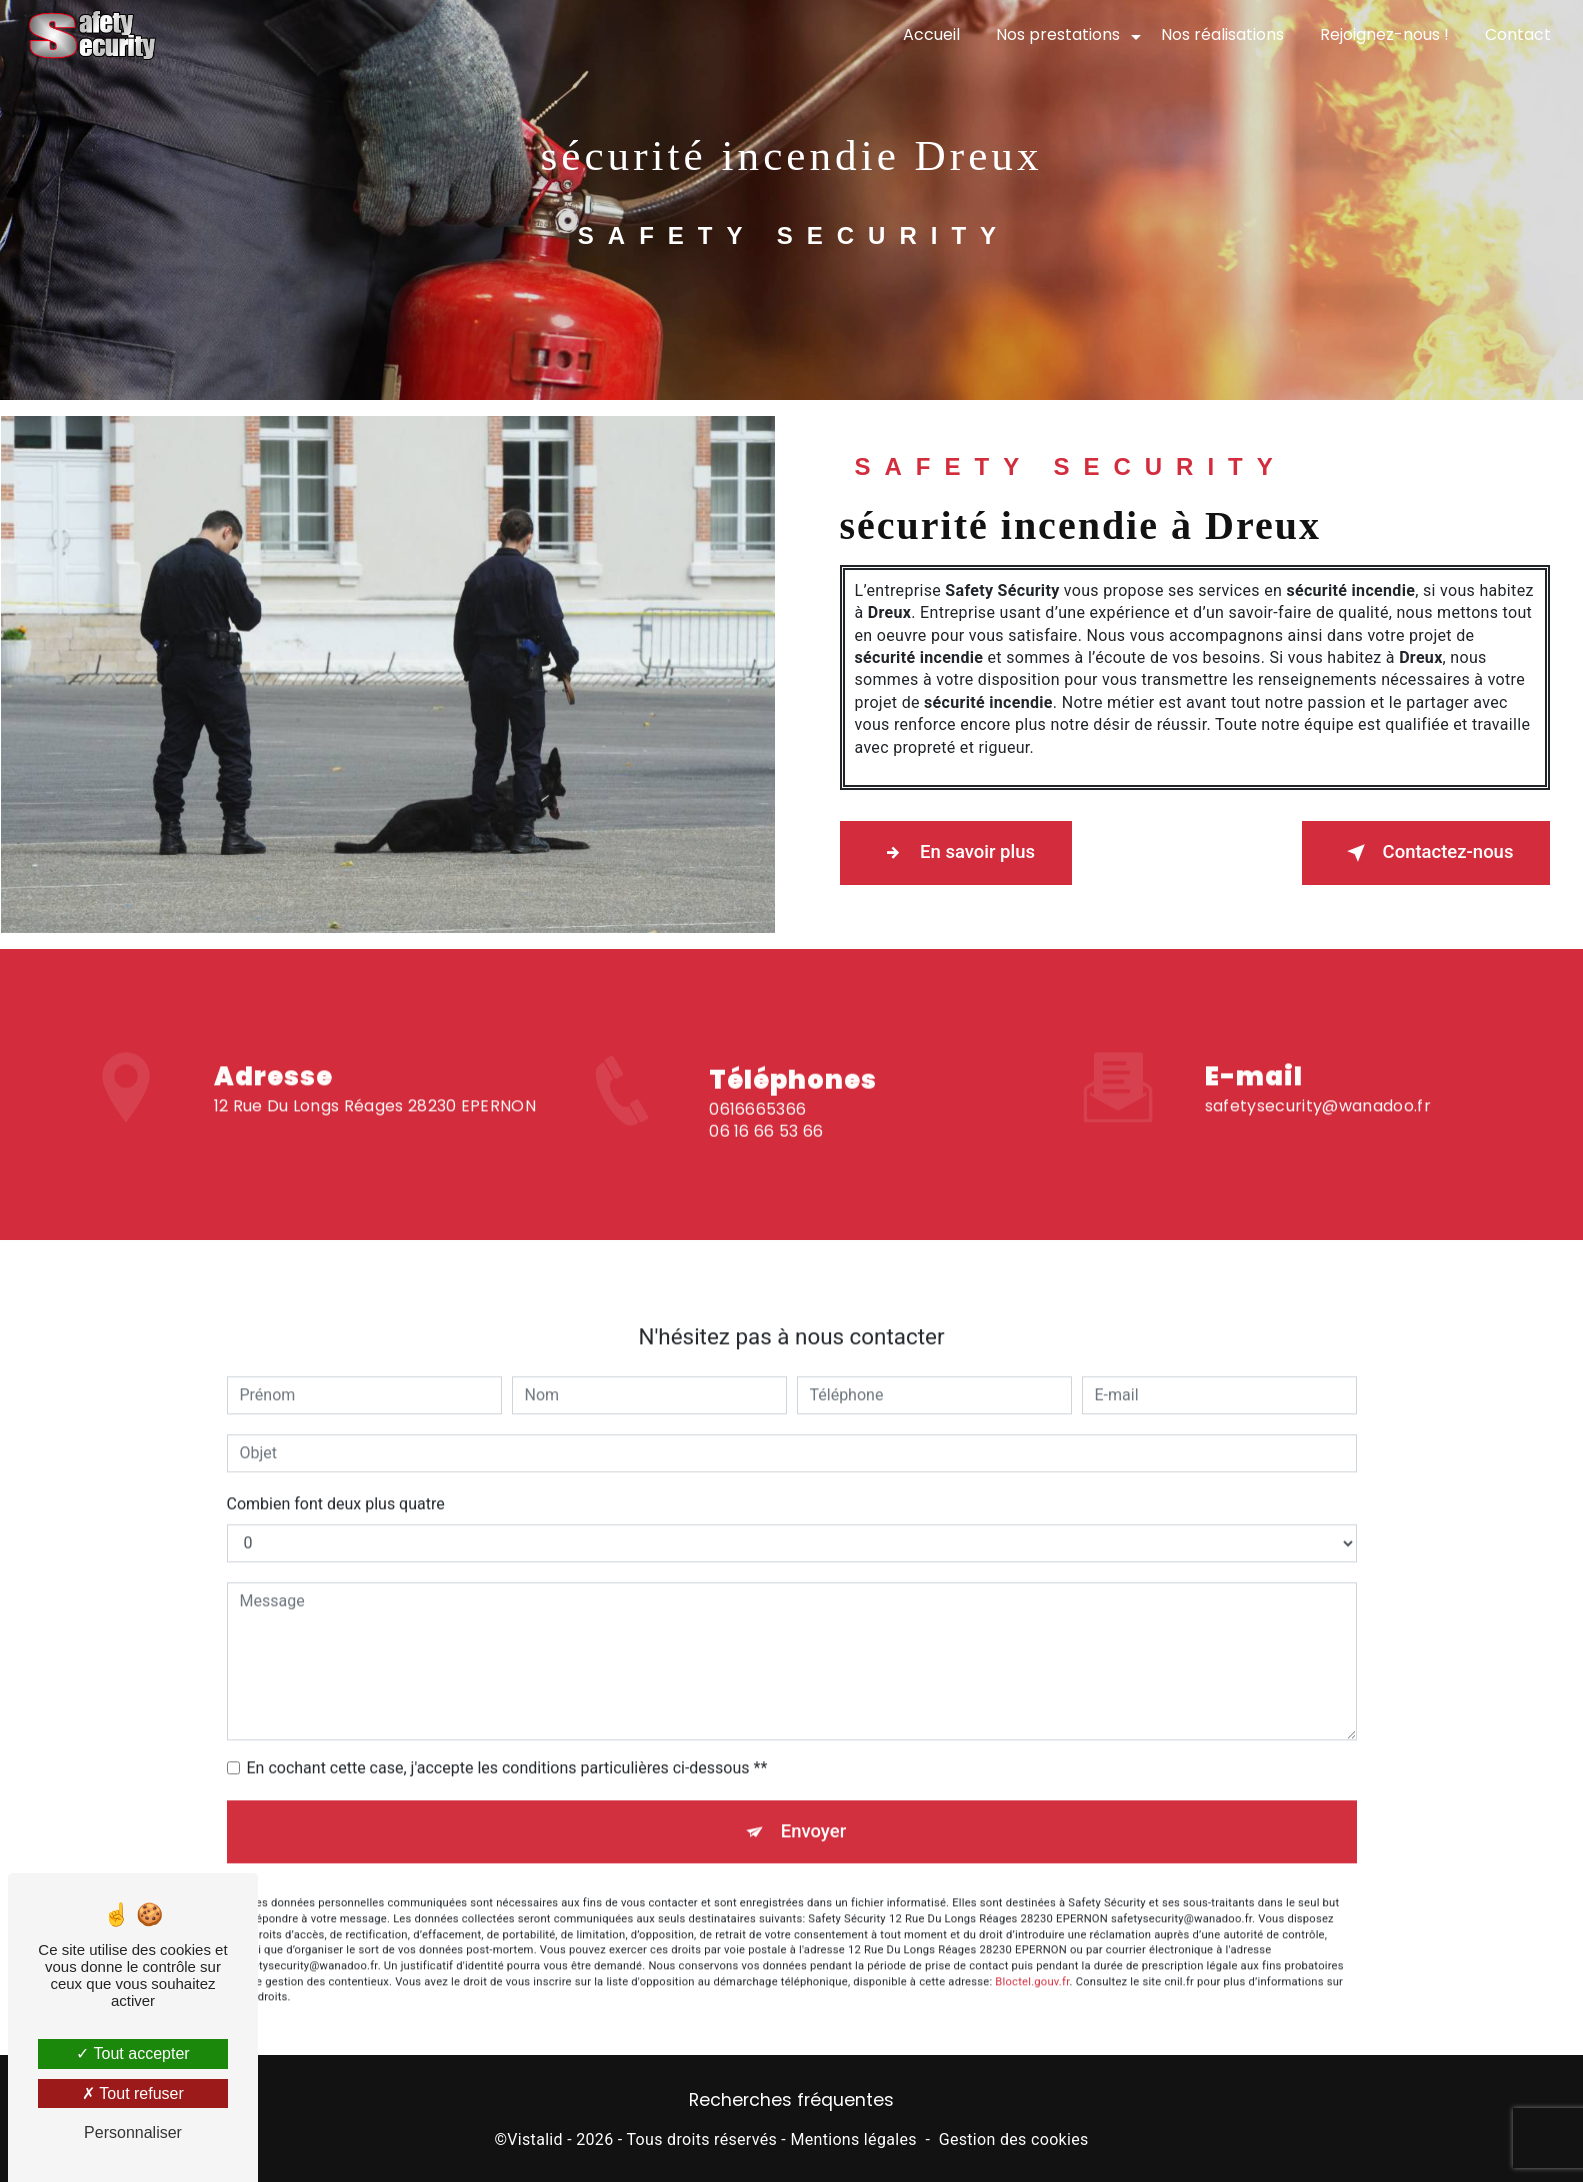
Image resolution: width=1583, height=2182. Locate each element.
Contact (1516, 34)
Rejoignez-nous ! (1382, 34)
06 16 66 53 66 (766, 1152)
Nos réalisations (1220, 34)
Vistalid (535, 2143)
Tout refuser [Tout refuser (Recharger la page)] (133, 2093)
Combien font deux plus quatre (336, 1482)
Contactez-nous (1419, 853)
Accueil (929, 34)
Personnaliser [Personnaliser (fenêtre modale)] (133, 2132)
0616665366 (757, 1130)
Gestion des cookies (1014, 2143)
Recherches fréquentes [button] (791, 2103)
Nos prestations (1056, 34)
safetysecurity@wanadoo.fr (1318, 1084)
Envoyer (814, 1811)
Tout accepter (132, 2053)
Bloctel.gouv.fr (1032, 1963)
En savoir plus (962, 853)
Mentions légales (853, 2143)
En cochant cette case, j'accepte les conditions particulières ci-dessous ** (507, 1746)
